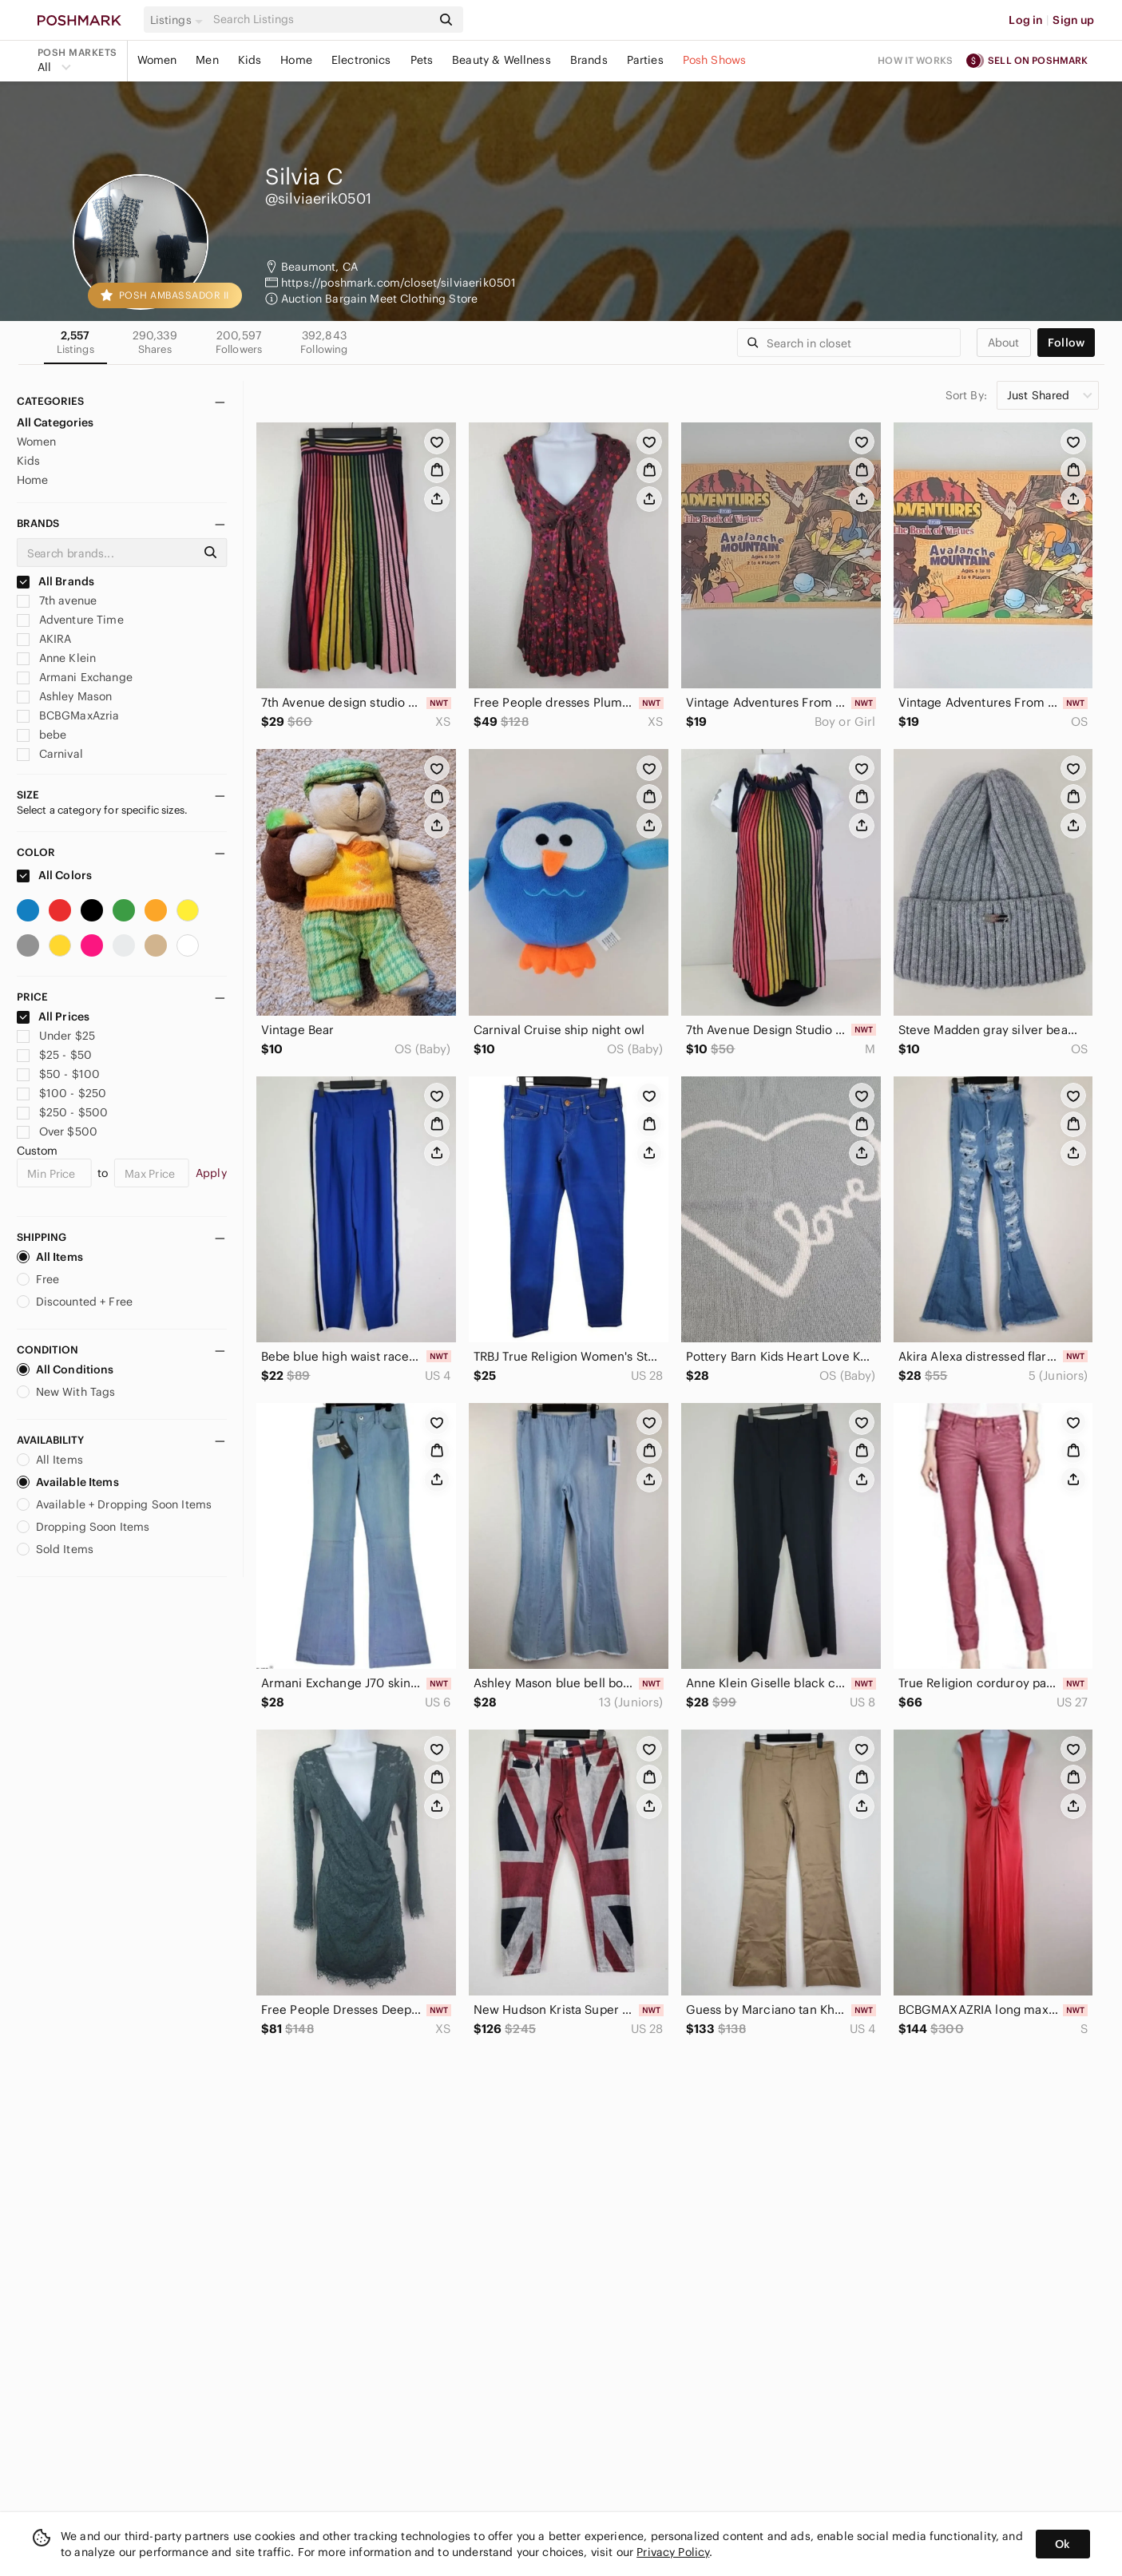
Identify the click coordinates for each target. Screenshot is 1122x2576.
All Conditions (65, 1369)
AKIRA (44, 639)
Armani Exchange (75, 677)
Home (296, 60)
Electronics (361, 60)
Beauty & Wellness (501, 60)
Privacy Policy (672, 2552)
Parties (645, 60)
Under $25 (56, 1035)
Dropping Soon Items (83, 1527)
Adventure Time (70, 619)
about (1004, 342)
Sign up (1073, 20)
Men (207, 60)
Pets (422, 60)
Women (157, 60)
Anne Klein (57, 658)
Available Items (68, 1482)
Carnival (50, 754)
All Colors (55, 875)
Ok (1062, 2544)
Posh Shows (715, 60)
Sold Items (55, 1549)
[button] (179, 20)
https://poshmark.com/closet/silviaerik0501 (398, 282)
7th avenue (57, 600)
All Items (50, 1257)
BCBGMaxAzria (68, 715)
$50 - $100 (59, 1074)
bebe (42, 734)
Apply (211, 1173)
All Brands (56, 581)
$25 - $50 (55, 1055)
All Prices (53, 1016)
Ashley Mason (65, 696)
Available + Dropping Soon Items (114, 1504)
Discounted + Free (75, 1301)
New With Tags (66, 1392)
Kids (250, 60)
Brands (589, 60)
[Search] (321, 19)
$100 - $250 (62, 1093)
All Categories (55, 422)
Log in (1026, 20)
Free (38, 1279)
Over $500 (57, 1131)
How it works (915, 60)
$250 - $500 (63, 1112)
